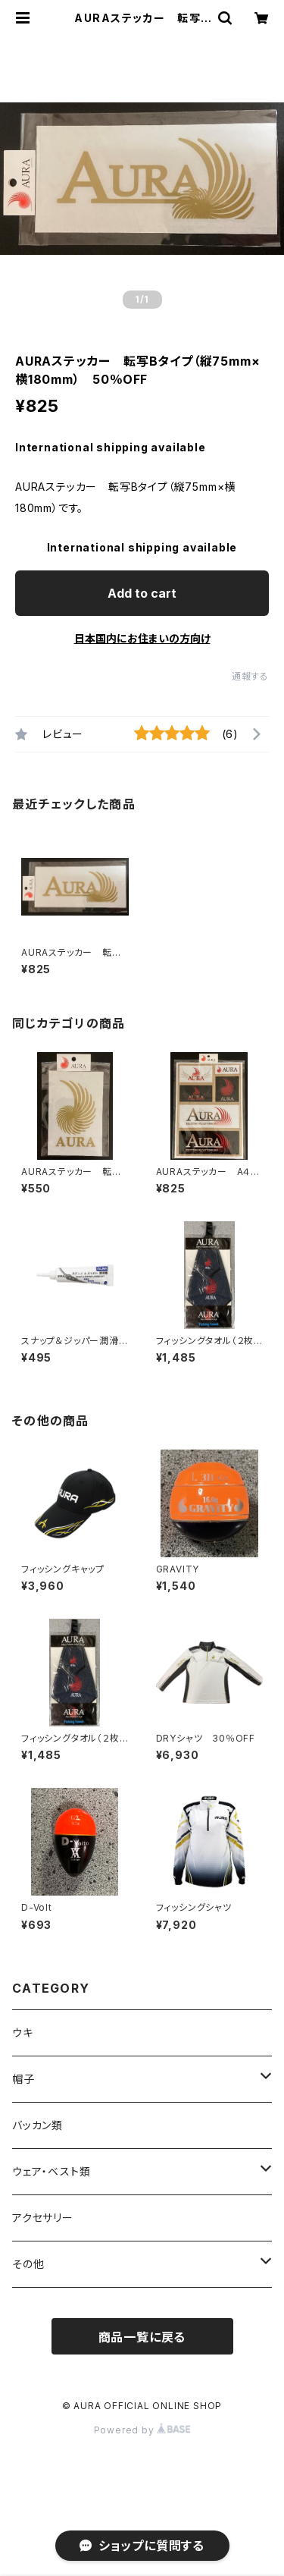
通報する (250, 676)
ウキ (22, 2032)
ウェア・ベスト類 (51, 2171)
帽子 (23, 2078)
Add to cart (142, 593)
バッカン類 (37, 2125)
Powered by (142, 2430)
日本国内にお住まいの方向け (142, 638)
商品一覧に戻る (142, 2337)
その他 (28, 2263)
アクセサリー (42, 2217)
